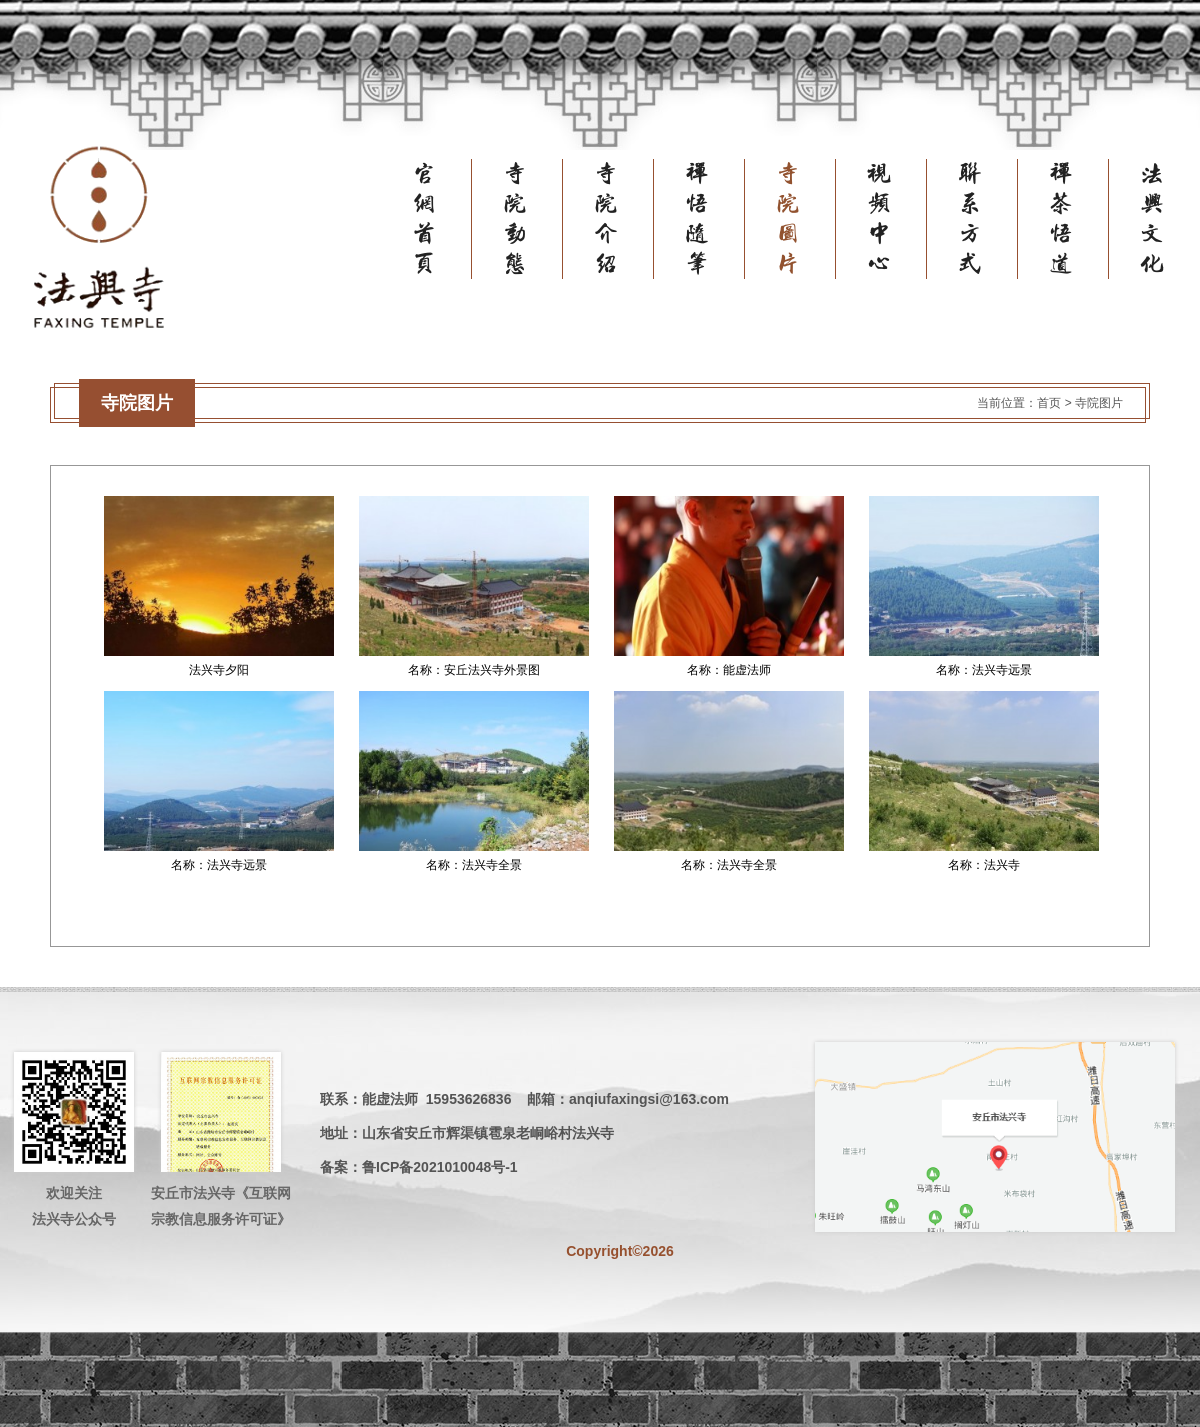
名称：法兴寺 (984, 865)
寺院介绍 (626, 218)
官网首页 (444, 218)
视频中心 (899, 218)
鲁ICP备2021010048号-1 (440, 1167)
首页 (1049, 403)
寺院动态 (535, 218)
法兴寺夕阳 (219, 670)
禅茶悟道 (1081, 218)
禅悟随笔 (717, 218)
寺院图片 (808, 218)
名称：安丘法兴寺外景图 (474, 670)
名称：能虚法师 (729, 670)
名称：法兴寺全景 (474, 865)
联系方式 (990, 218)
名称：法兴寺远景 (984, 670)
